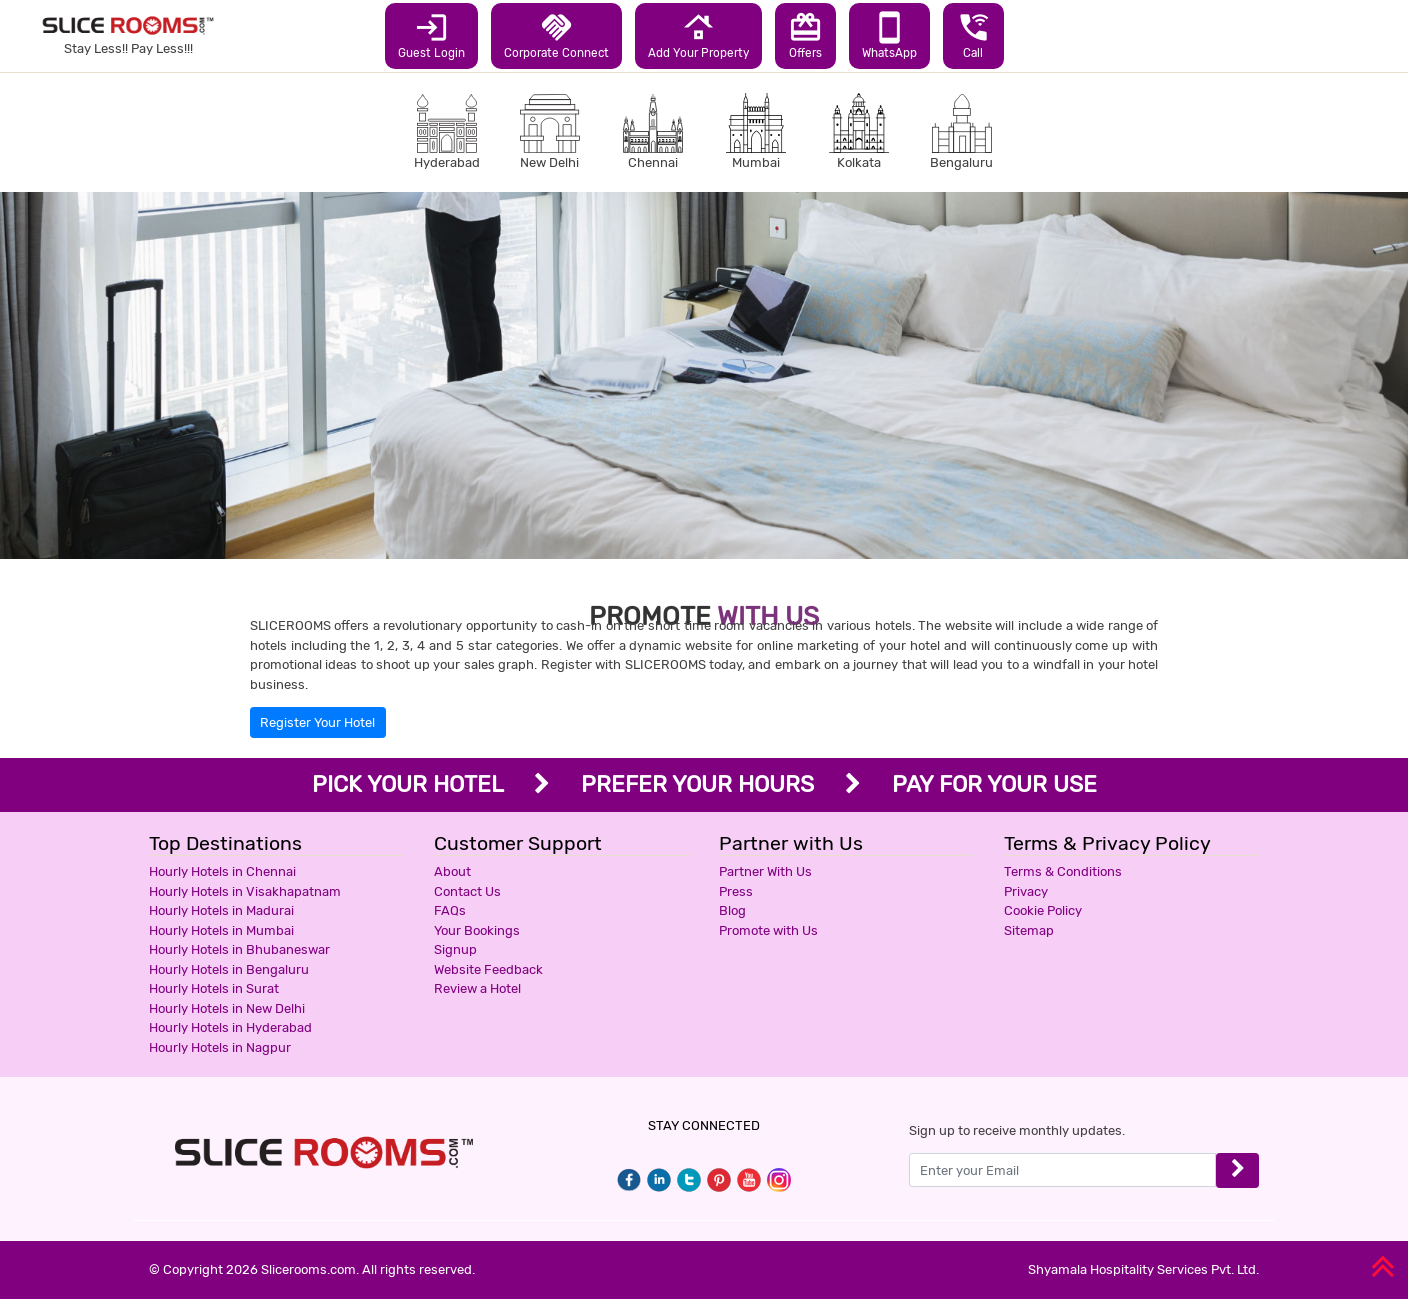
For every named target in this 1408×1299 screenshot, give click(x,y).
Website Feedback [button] (488, 969)
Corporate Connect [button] (556, 35)
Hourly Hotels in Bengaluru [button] (229, 969)
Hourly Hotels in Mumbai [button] (221, 930)
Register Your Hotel (317, 722)
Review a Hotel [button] (477, 988)
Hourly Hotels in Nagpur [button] (220, 1047)
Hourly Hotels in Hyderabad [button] (230, 1027)
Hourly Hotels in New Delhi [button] (227, 1008)
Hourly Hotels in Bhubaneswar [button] (239, 949)
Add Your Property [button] (698, 35)
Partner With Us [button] (765, 871)
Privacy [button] (1026, 891)
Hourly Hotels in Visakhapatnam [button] (245, 891)
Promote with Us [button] (768, 930)
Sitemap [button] (1029, 930)
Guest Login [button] (431, 35)
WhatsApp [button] (889, 35)
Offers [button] (805, 35)
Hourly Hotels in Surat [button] (214, 988)
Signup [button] (455, 949)
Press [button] (736, 891)
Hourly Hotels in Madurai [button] (221, 910)
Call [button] (973, 35)
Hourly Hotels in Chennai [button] (222, 871)
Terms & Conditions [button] (1063, 871)
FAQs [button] (450, 910)
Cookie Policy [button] (1043, 910)
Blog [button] (732, 910)
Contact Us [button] (467, 891)
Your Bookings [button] (477, 930)
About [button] (452, 871)
